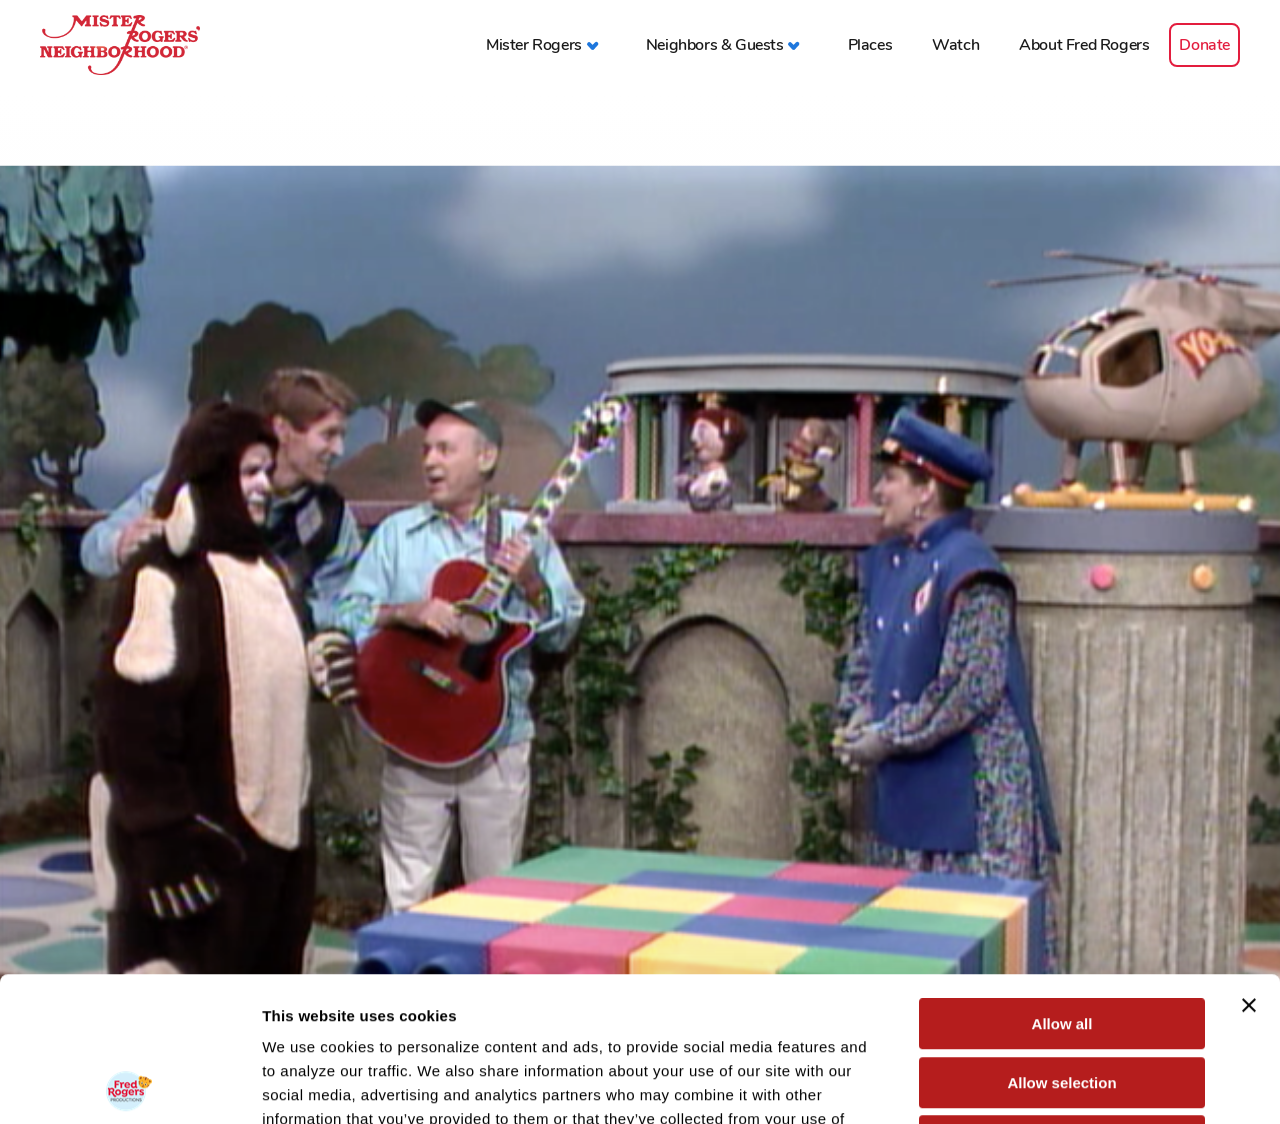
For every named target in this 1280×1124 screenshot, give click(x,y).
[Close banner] (1249, 861)
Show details (1049, 1084)
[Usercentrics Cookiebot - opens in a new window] (129, 1085)
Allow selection (1061, 938)
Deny (1062, 996)
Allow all (1062, 879)
